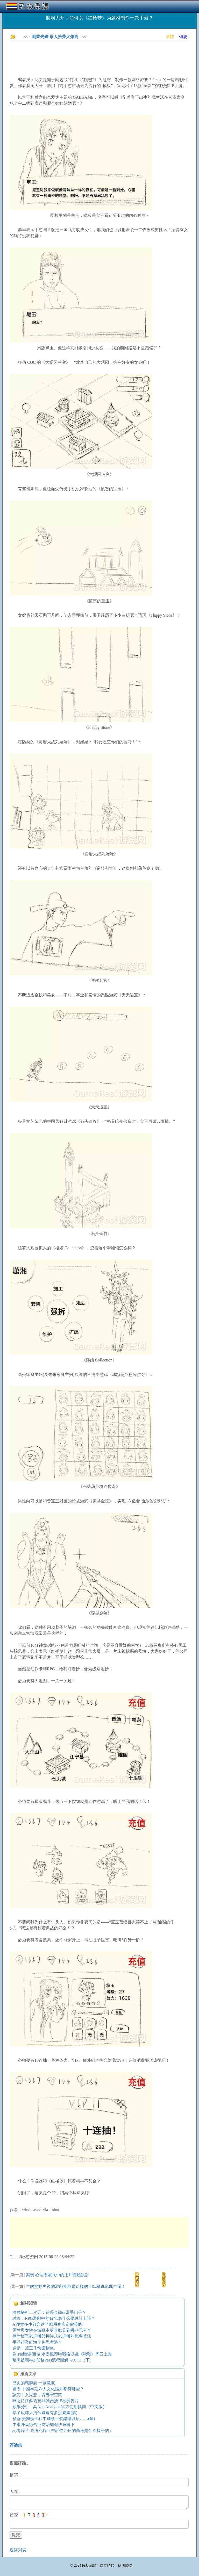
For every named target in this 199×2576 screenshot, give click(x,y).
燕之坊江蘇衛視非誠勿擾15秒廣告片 (45, 2401)
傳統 (183, 36)
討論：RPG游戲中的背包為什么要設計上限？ (53, 2318)
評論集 (16, 2445)
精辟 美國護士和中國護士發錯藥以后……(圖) (53, 2418)
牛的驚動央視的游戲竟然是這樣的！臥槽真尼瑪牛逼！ (75, 2286)
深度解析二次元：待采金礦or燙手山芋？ (49, 2312)
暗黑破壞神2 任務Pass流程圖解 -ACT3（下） (53, 2360)
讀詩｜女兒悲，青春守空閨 (37, 2395)
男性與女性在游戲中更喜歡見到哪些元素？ (51, 2330)
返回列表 (18, 2550)
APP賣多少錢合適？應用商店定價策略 (47, 2324)
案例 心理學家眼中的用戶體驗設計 (57, 2275)
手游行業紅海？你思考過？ (37, 2342)
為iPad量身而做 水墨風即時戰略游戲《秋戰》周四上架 (62, 2354)
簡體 (170, 36)
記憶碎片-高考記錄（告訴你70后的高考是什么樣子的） (62, 2430)
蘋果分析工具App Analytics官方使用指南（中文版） (59, 2406)
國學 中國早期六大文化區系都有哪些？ (48, 2389)
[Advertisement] (104, 57)
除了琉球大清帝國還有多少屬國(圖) (44, 2412)
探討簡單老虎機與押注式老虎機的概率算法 (51, 2336)
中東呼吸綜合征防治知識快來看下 (43, 2424)
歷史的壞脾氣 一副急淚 (33, 2383)
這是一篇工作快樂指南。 (35, 2348)
